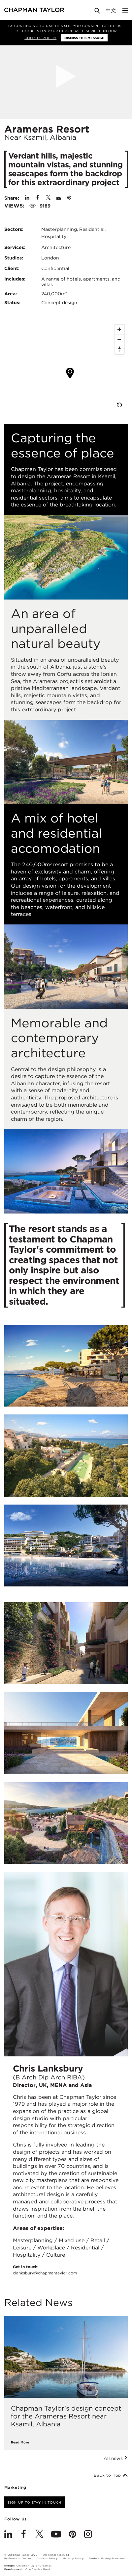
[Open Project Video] (66, 76)
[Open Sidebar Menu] (125, 10)
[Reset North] (119, 349)
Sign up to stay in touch (34, 2502)
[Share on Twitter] (48, 198)
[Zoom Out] (119, 339)
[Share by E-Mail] (58, 198)
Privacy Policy (73, 2558)
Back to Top (111, 2475)
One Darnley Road (37, 2569)
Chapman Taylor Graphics (33, 2565)
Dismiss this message (84, 38)
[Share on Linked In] (27, 198)
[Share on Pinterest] (69, 198)
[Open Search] (97, 12)
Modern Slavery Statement (107, 2558)
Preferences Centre (17, 2558)
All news (116, 2458)
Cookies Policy (40, 38)
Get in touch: (45, 2270)
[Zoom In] (119, 329)
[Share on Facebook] (37, 198)
